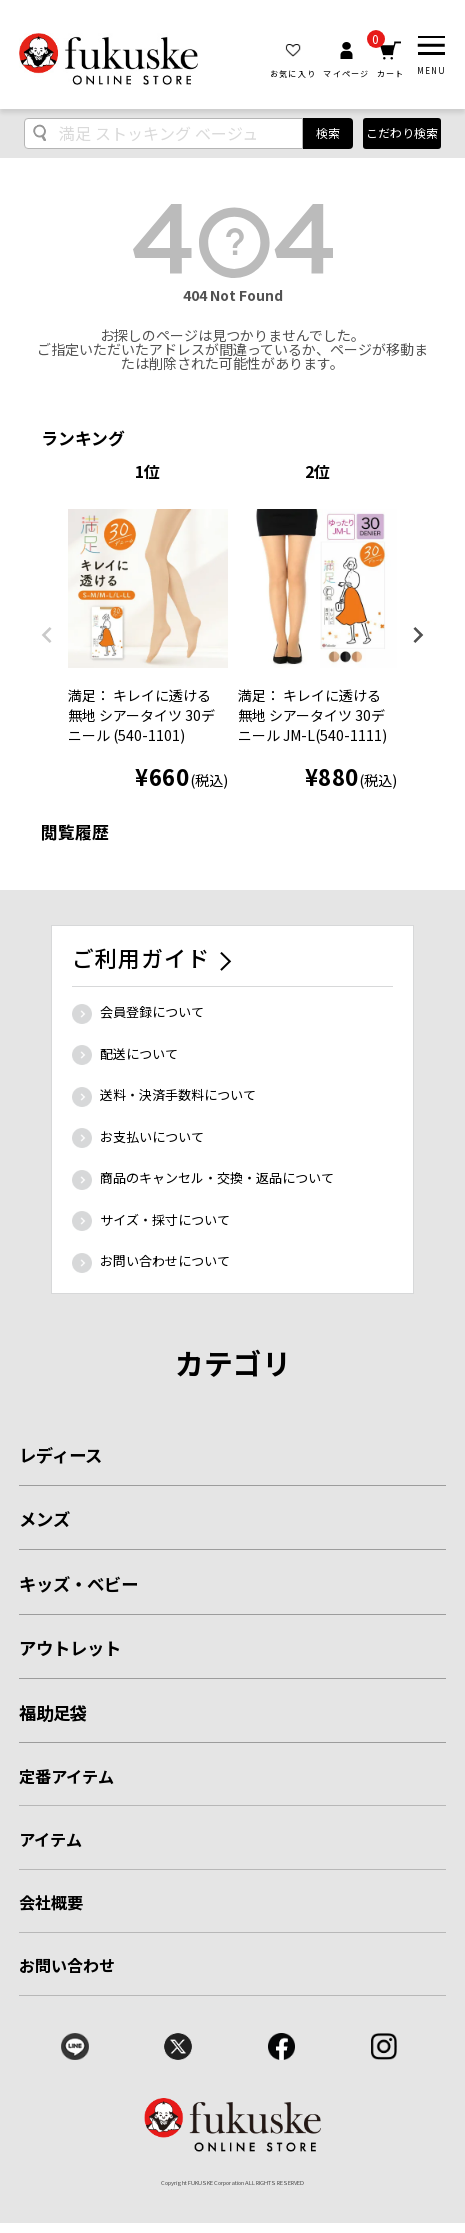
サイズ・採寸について (165, 1219)
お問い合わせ (67, 1965)
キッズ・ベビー (78, 1583)
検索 (328, 132)
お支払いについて (152, 1136)
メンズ (44, 1518)
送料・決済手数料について (178, 1094)
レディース (60, 1454)
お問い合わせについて (165, 1260)
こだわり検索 (402, 132)
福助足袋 (53, 1712)
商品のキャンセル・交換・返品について (217, 1177)
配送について (139, 1053)
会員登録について (152, 1011)
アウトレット (70, 1647)
